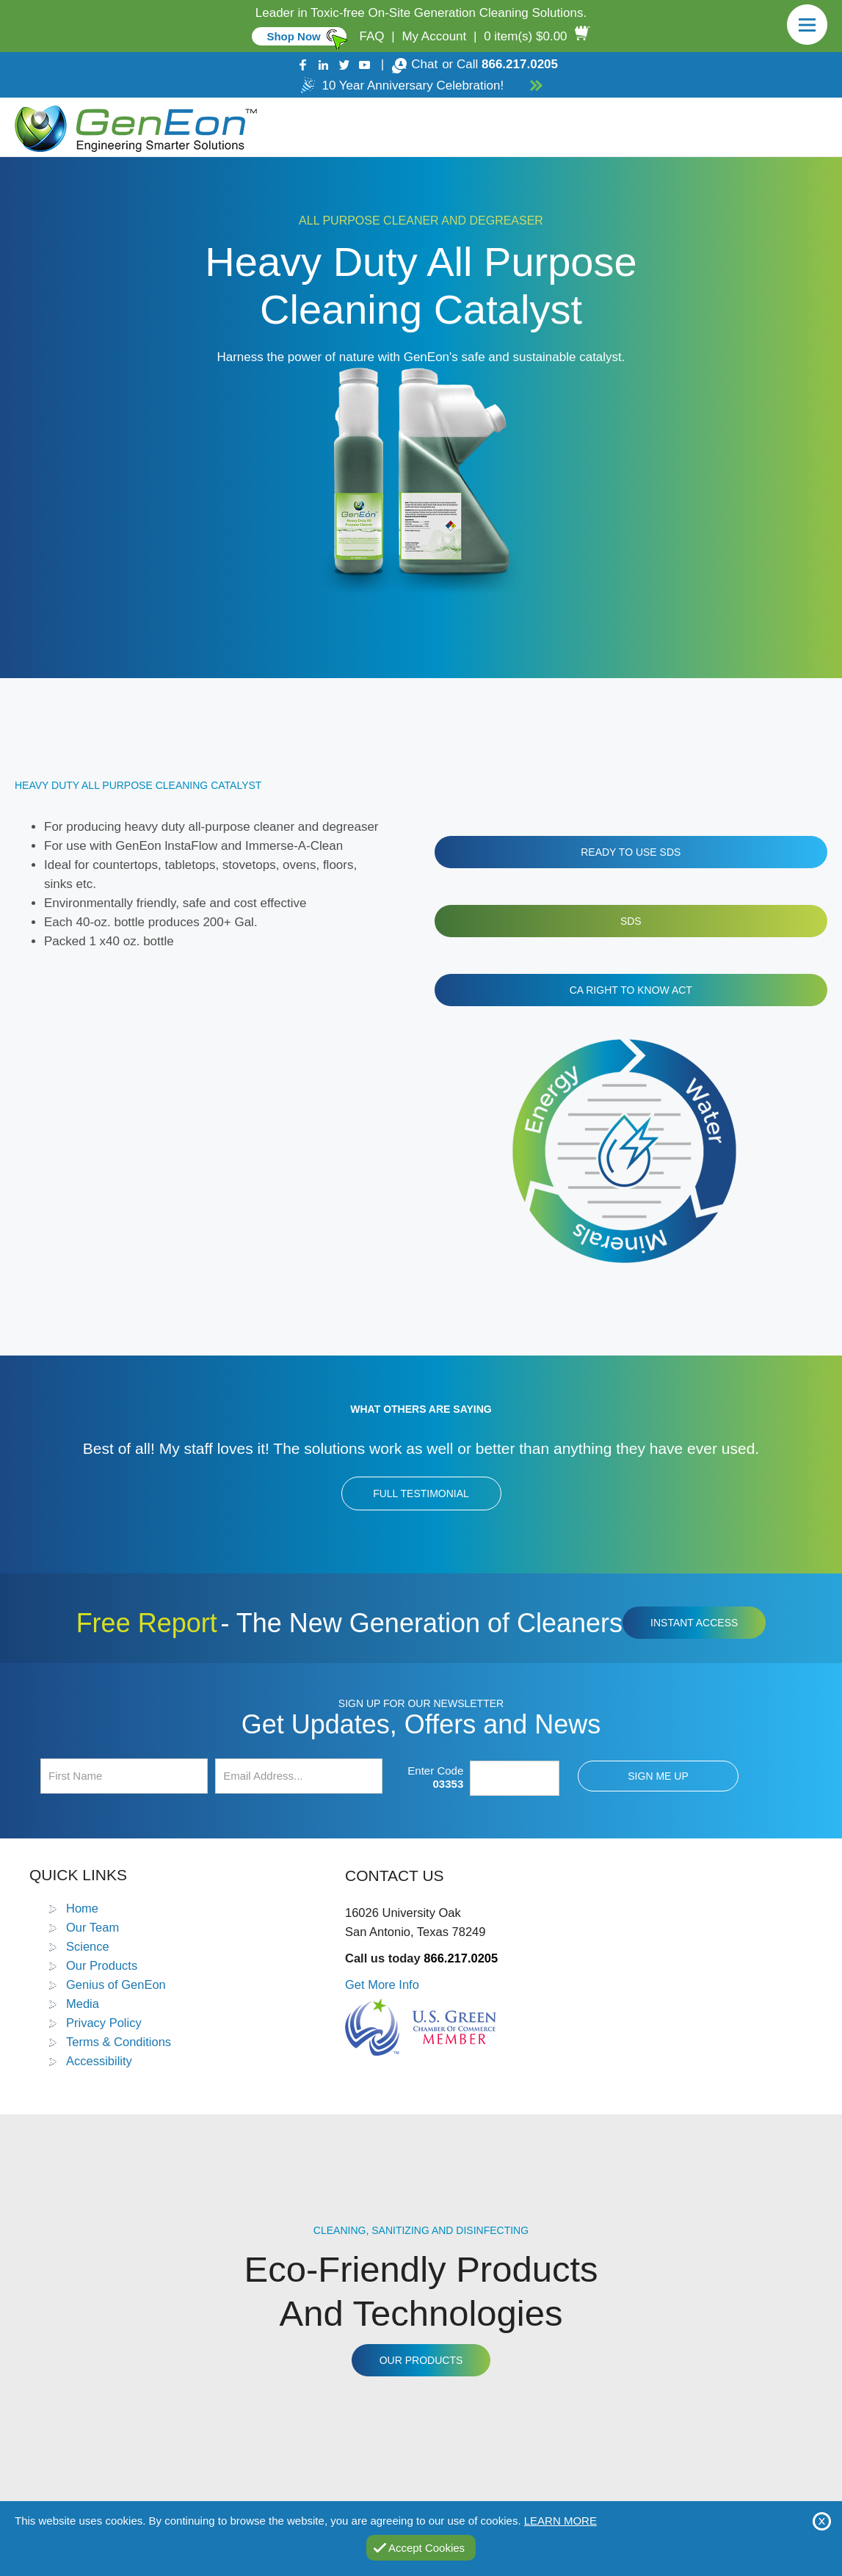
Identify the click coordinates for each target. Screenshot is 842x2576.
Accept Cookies (426, 2548)
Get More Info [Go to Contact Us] (382, 1984)
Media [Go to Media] (82, 2003)
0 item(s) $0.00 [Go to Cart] (525, 36)
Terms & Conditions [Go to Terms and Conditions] (118, 2041)
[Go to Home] (133, 127)
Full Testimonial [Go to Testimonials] (421, 1493)
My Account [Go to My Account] (434, 36)
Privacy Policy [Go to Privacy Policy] (104, 2022)
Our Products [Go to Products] (101, 1965)
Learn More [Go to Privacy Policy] (560, 2520)
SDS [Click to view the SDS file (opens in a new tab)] (631, 921)
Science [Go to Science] (87, 1946)
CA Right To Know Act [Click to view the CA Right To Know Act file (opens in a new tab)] (631, 990)
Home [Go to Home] (82, 1908)
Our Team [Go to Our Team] (92, 1927)
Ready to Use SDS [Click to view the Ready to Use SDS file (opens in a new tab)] (631, 852)
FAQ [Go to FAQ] (372, 36)
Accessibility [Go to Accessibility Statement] (99, 2060)
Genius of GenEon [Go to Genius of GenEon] (116, 1984)
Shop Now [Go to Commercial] (293, 36)
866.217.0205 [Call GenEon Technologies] (520, 64)
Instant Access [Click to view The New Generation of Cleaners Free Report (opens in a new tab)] (694, 1623)
